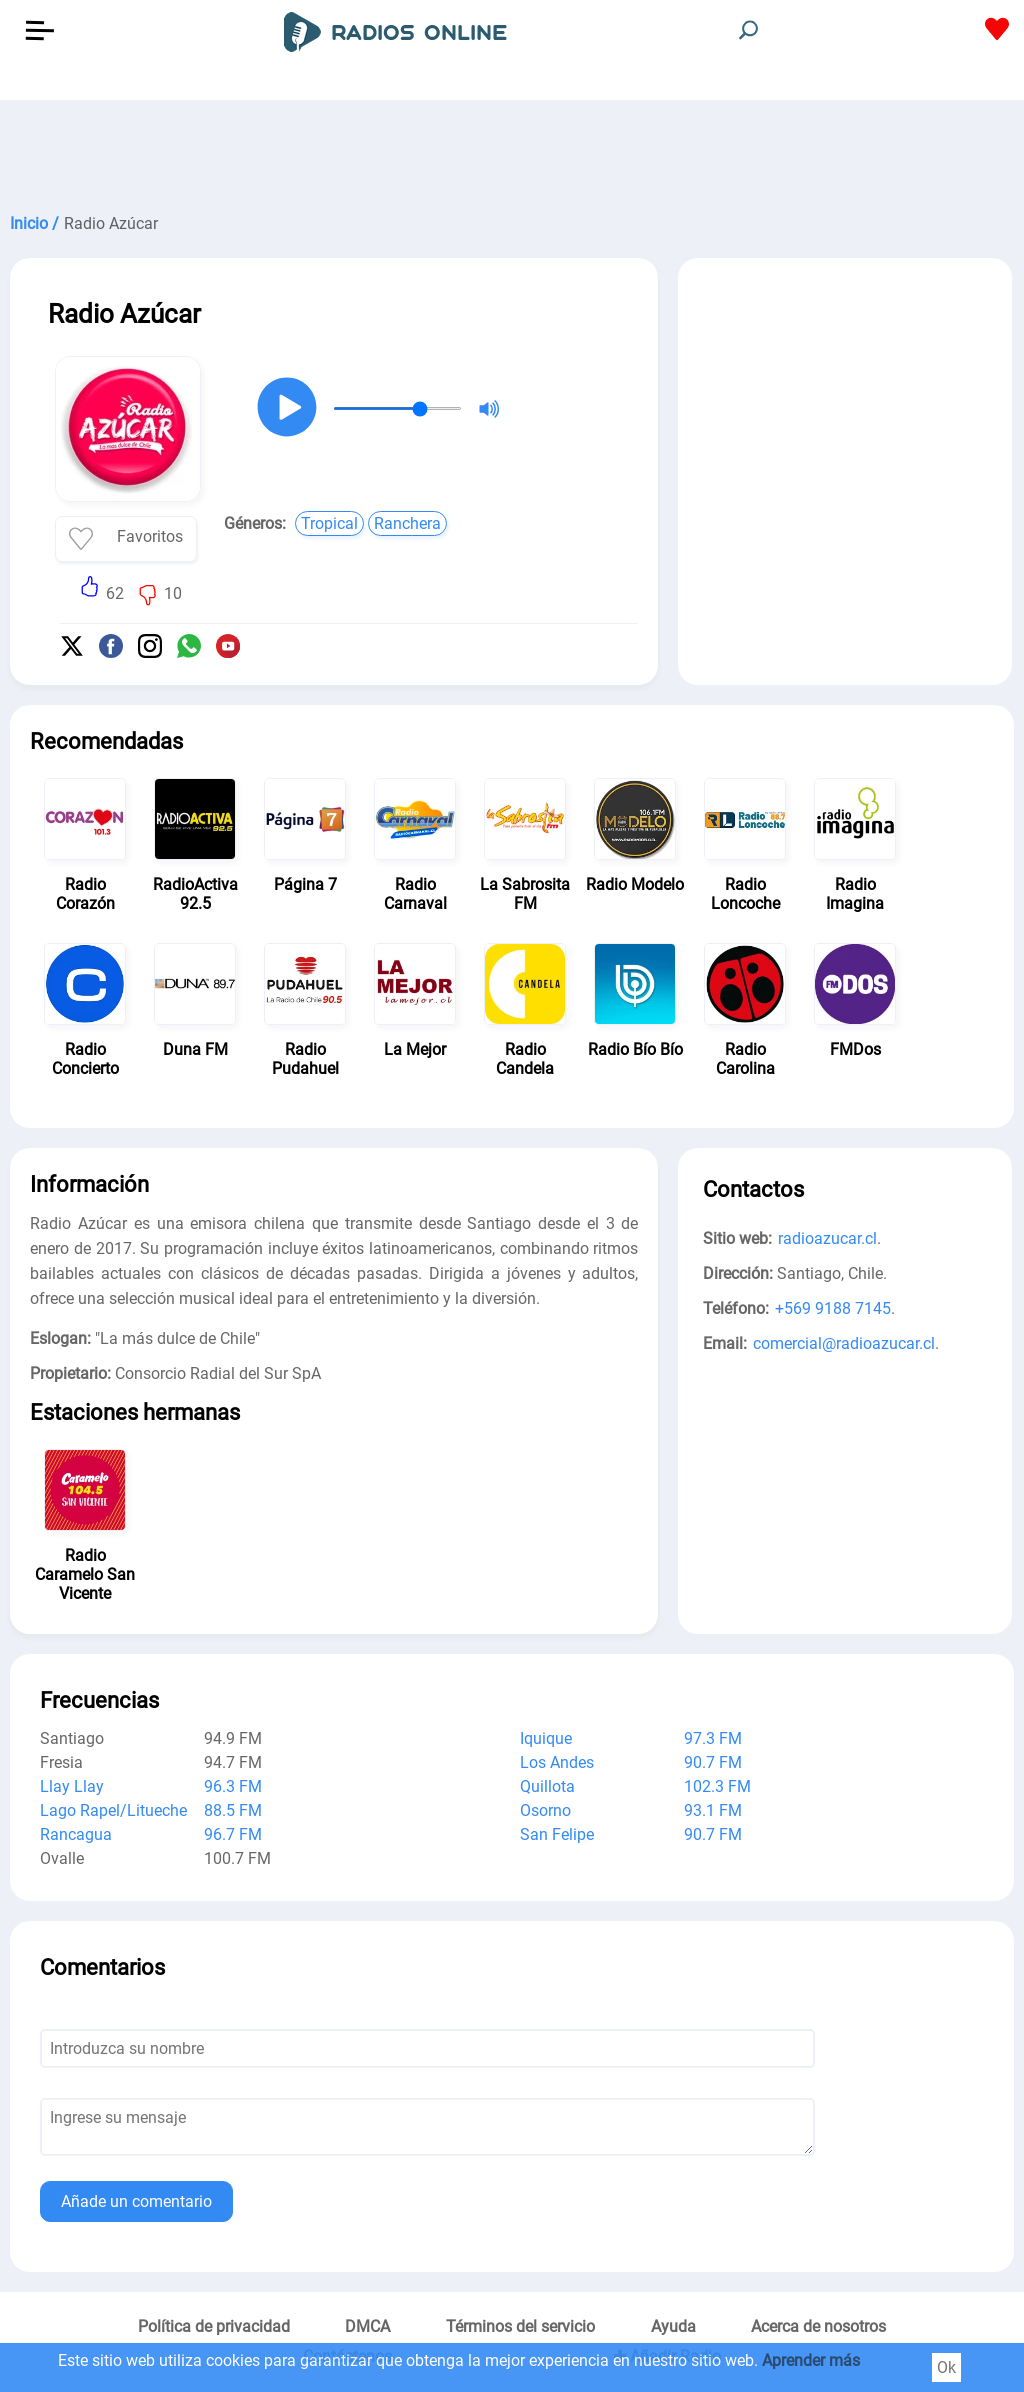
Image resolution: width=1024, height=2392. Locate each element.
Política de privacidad (214, 2326)
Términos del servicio (520, 2326)
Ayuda (673, 2326)
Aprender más (811, 2360)
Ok (946, 2367)
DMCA (367, 2326)
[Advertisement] (512, 150)
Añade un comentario (136, 2201)
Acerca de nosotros (818, 2326)
